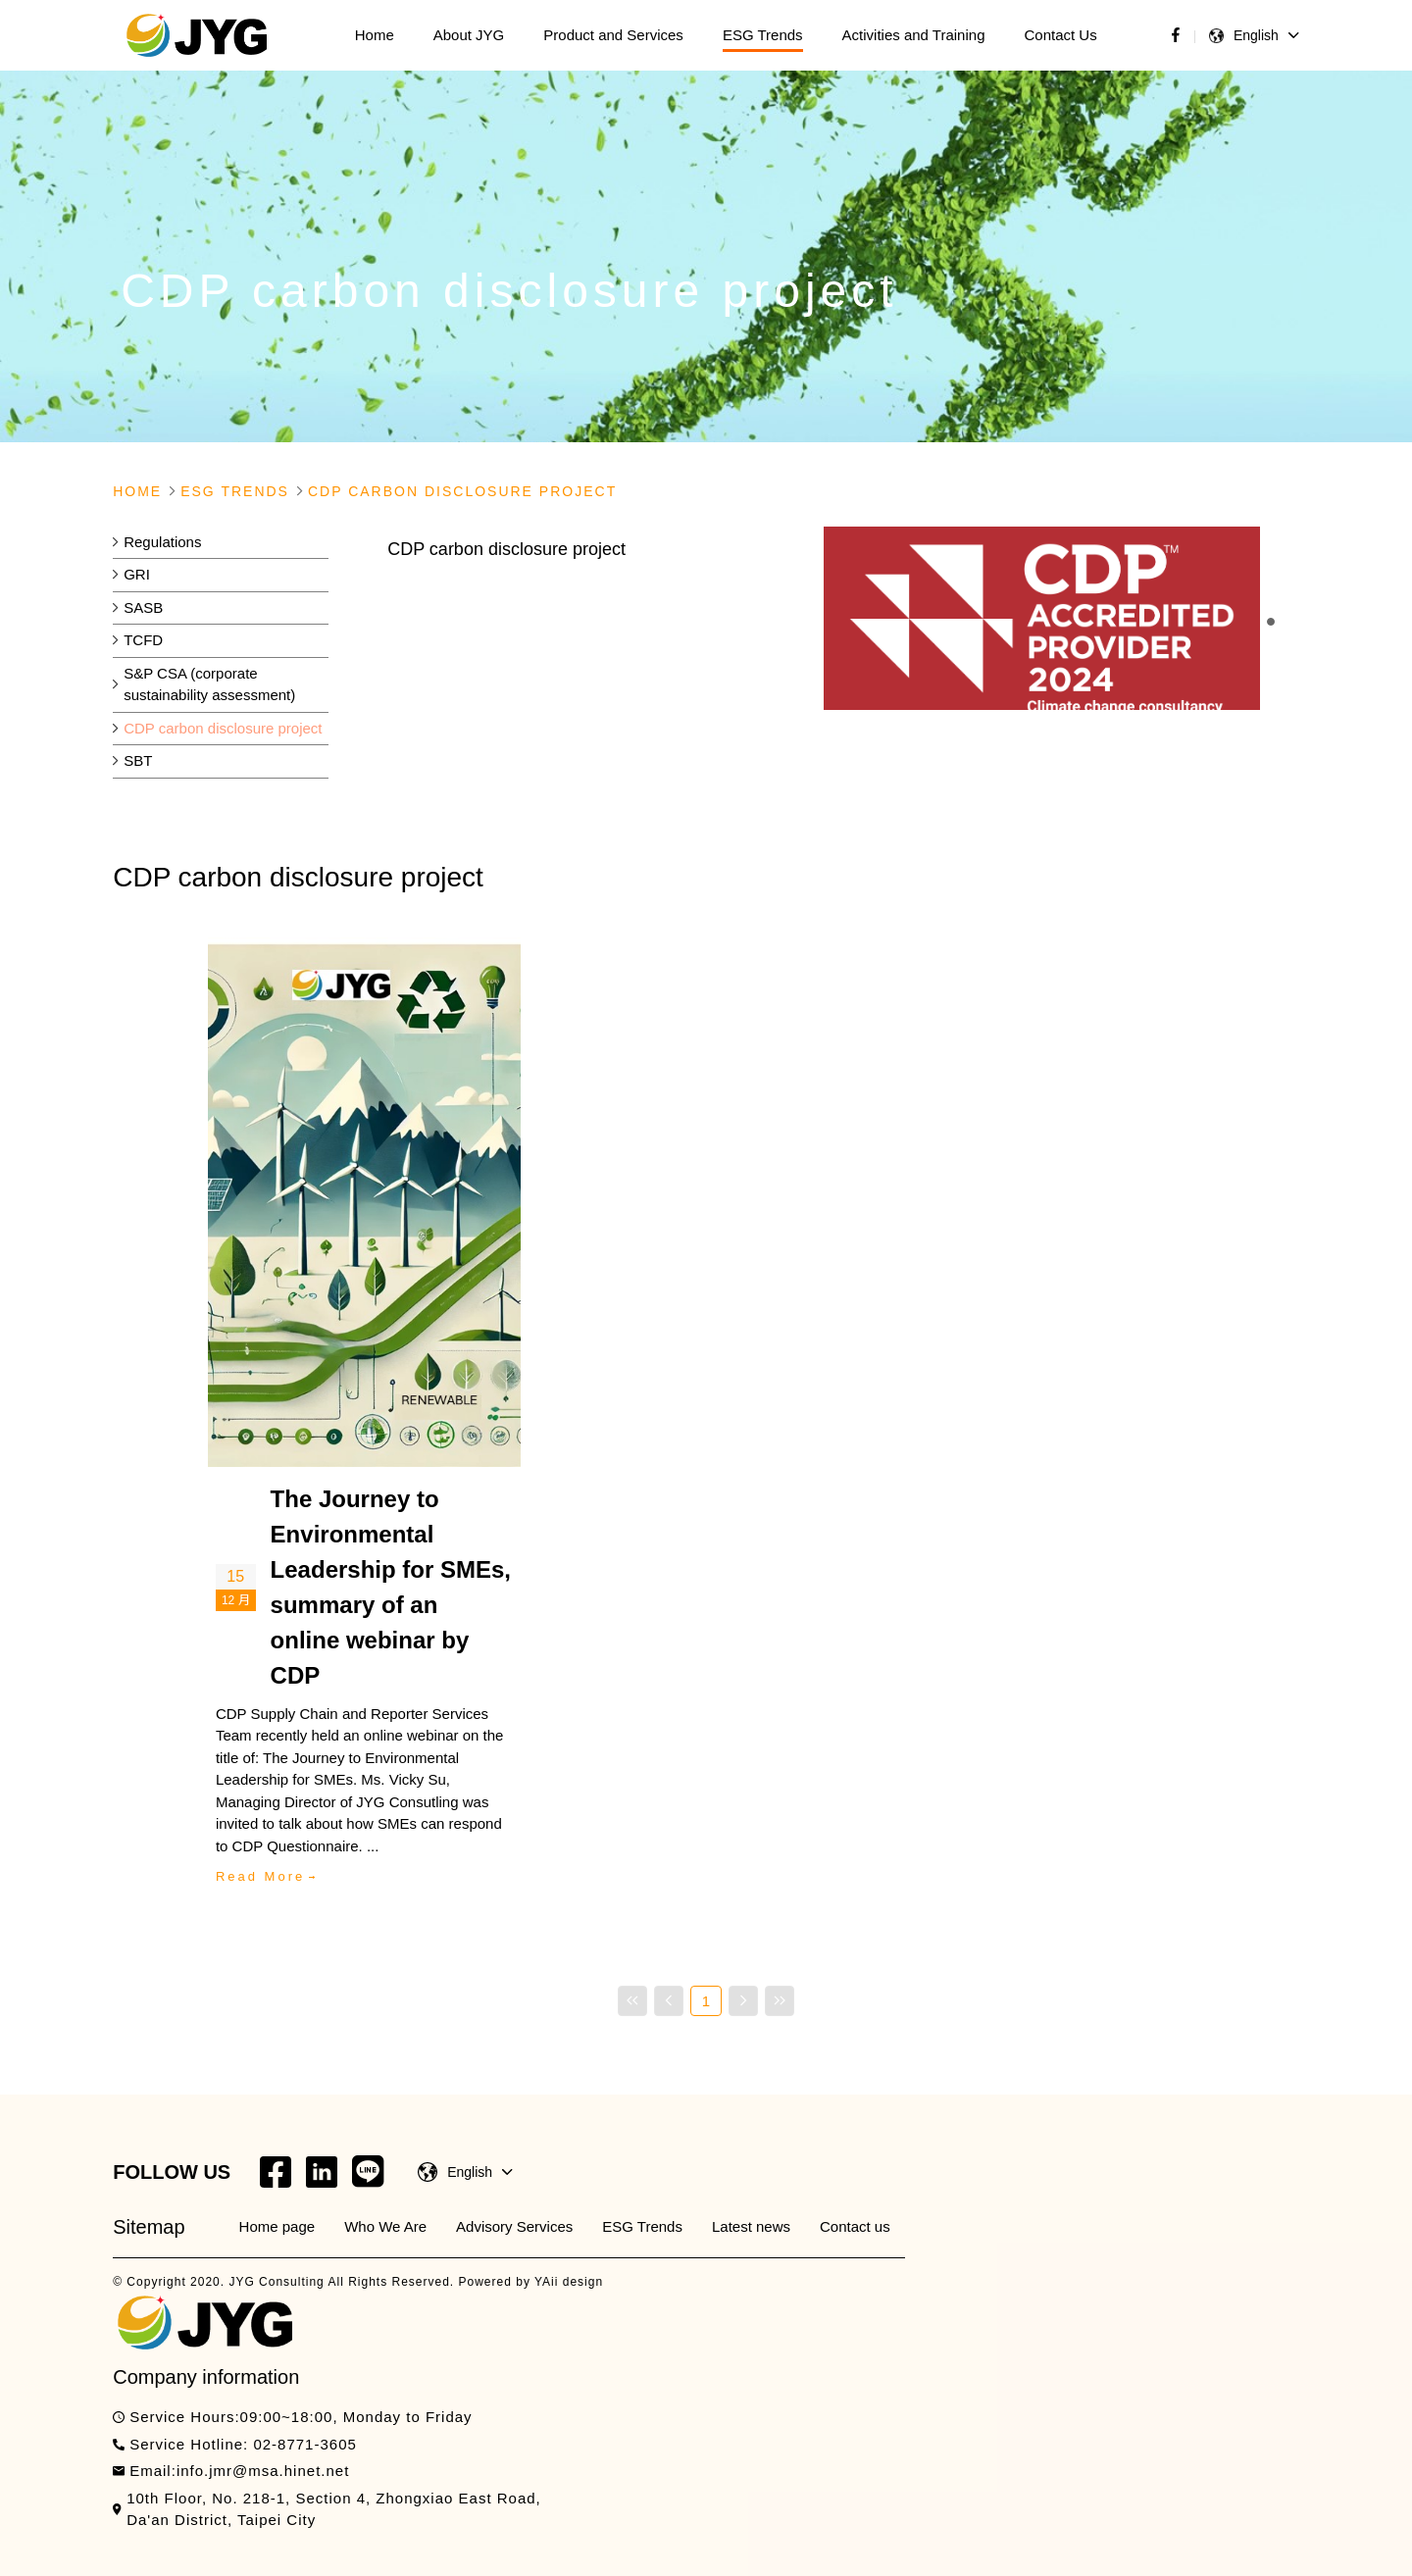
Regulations (162, 541)
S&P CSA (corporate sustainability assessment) (209, 684)
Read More (260, 1876)
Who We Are (385, 2226)
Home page (277, 2226)
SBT (138, 760)
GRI (137, 574)
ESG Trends (642, 2226)
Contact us (855, 2226)
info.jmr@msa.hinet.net (262, 2470)
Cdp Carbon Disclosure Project (462, 491)
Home (137, 491)
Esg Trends (234, 491)
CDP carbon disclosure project (223, 728)
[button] (1271, 622)
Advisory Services (514, 2226)
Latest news (751, 2226)
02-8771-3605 (304, 2444)
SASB (143, 607)
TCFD (143, 639)
